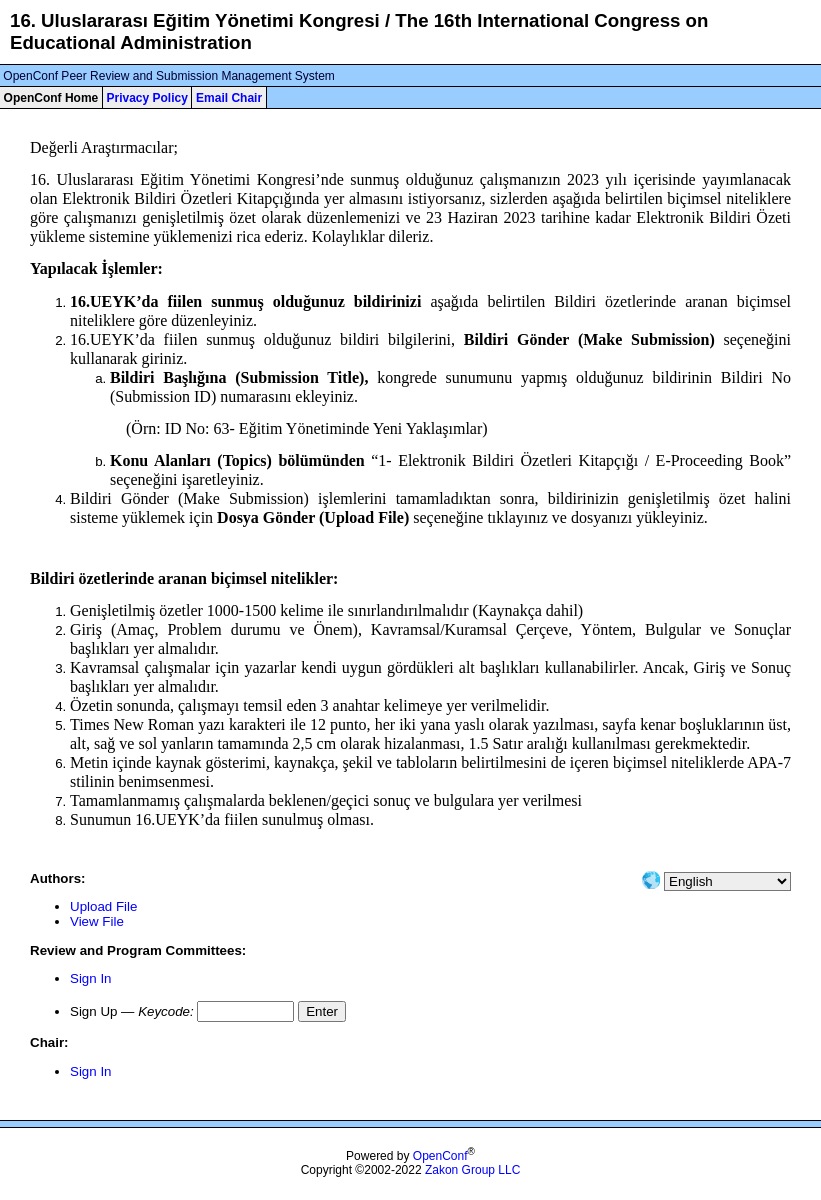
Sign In (91, 978)
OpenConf (440, 1156)
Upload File (103, 906)
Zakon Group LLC (472, 1170)
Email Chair (229, 98)
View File (97, 921)
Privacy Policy (146, 98)
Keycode (164, 1011)
